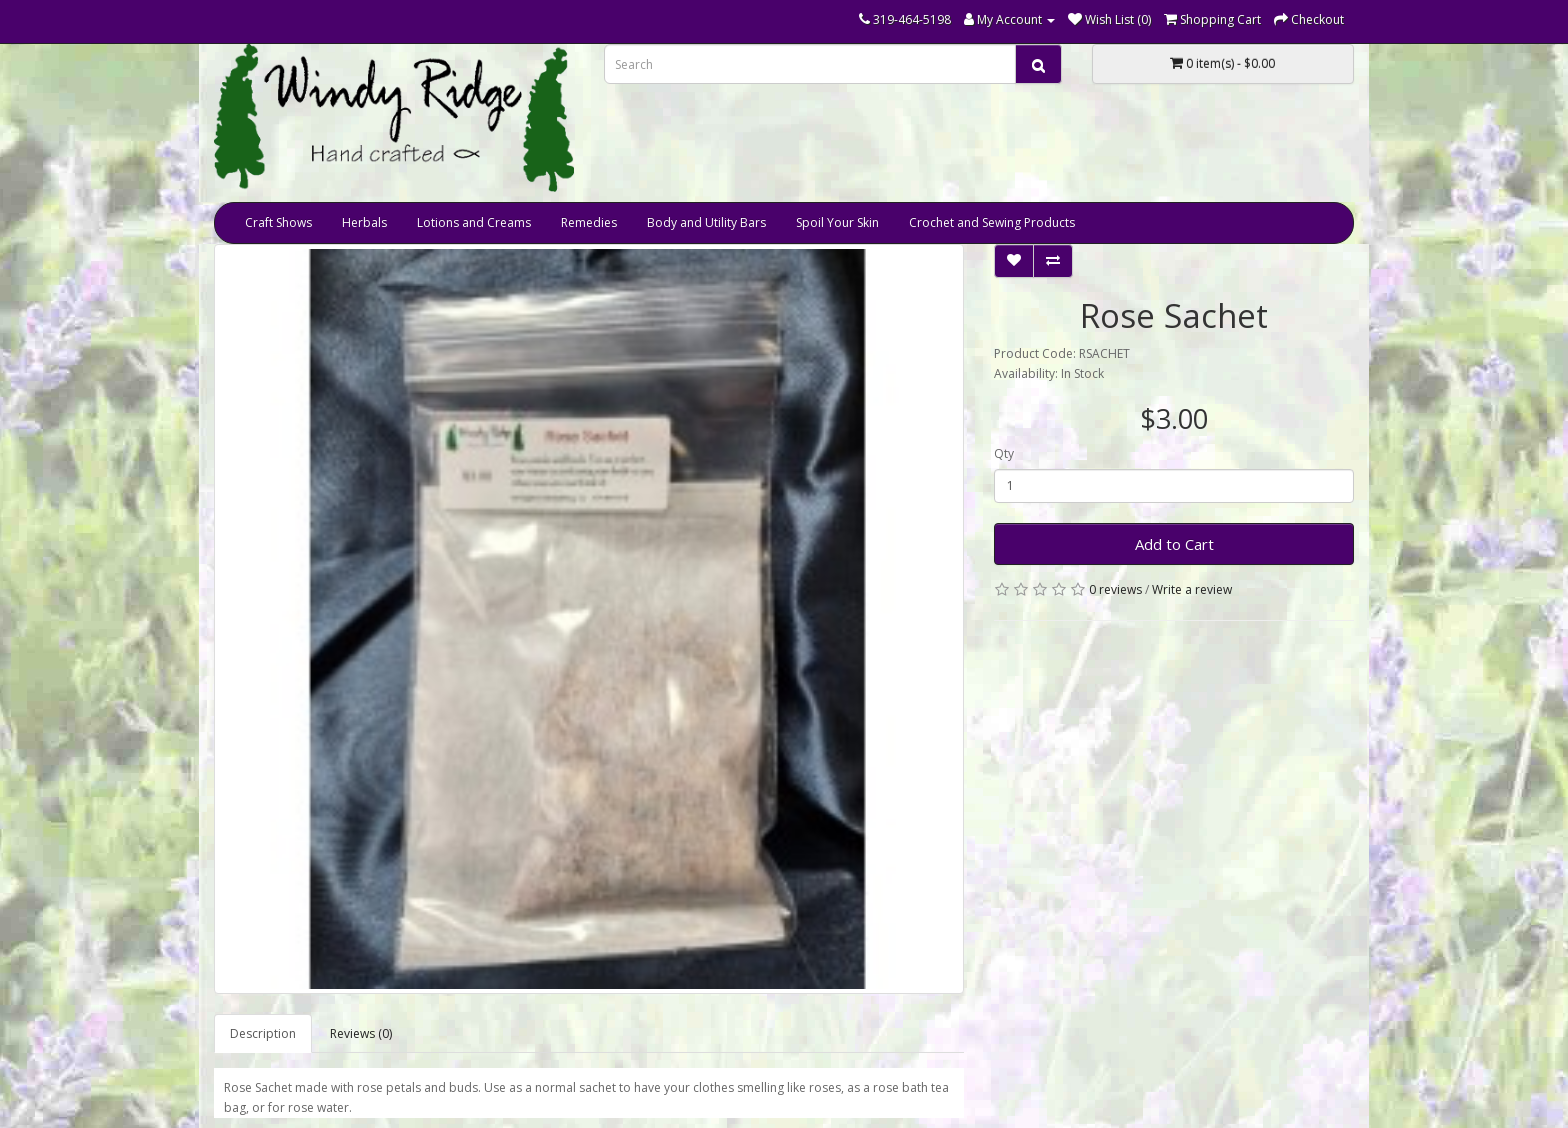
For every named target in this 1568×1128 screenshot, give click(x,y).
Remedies (589, 222)
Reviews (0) (361, 1033)
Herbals (364, 222)
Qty (1004, 453)
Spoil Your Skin (837, 222)
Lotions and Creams (474, 222)
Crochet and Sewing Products (992, 222)
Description (263, 1033)
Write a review (1192, 589)
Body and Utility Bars (706, 222)
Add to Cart (1174, 544)
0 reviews (1115, 589)
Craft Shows (278, 222)
